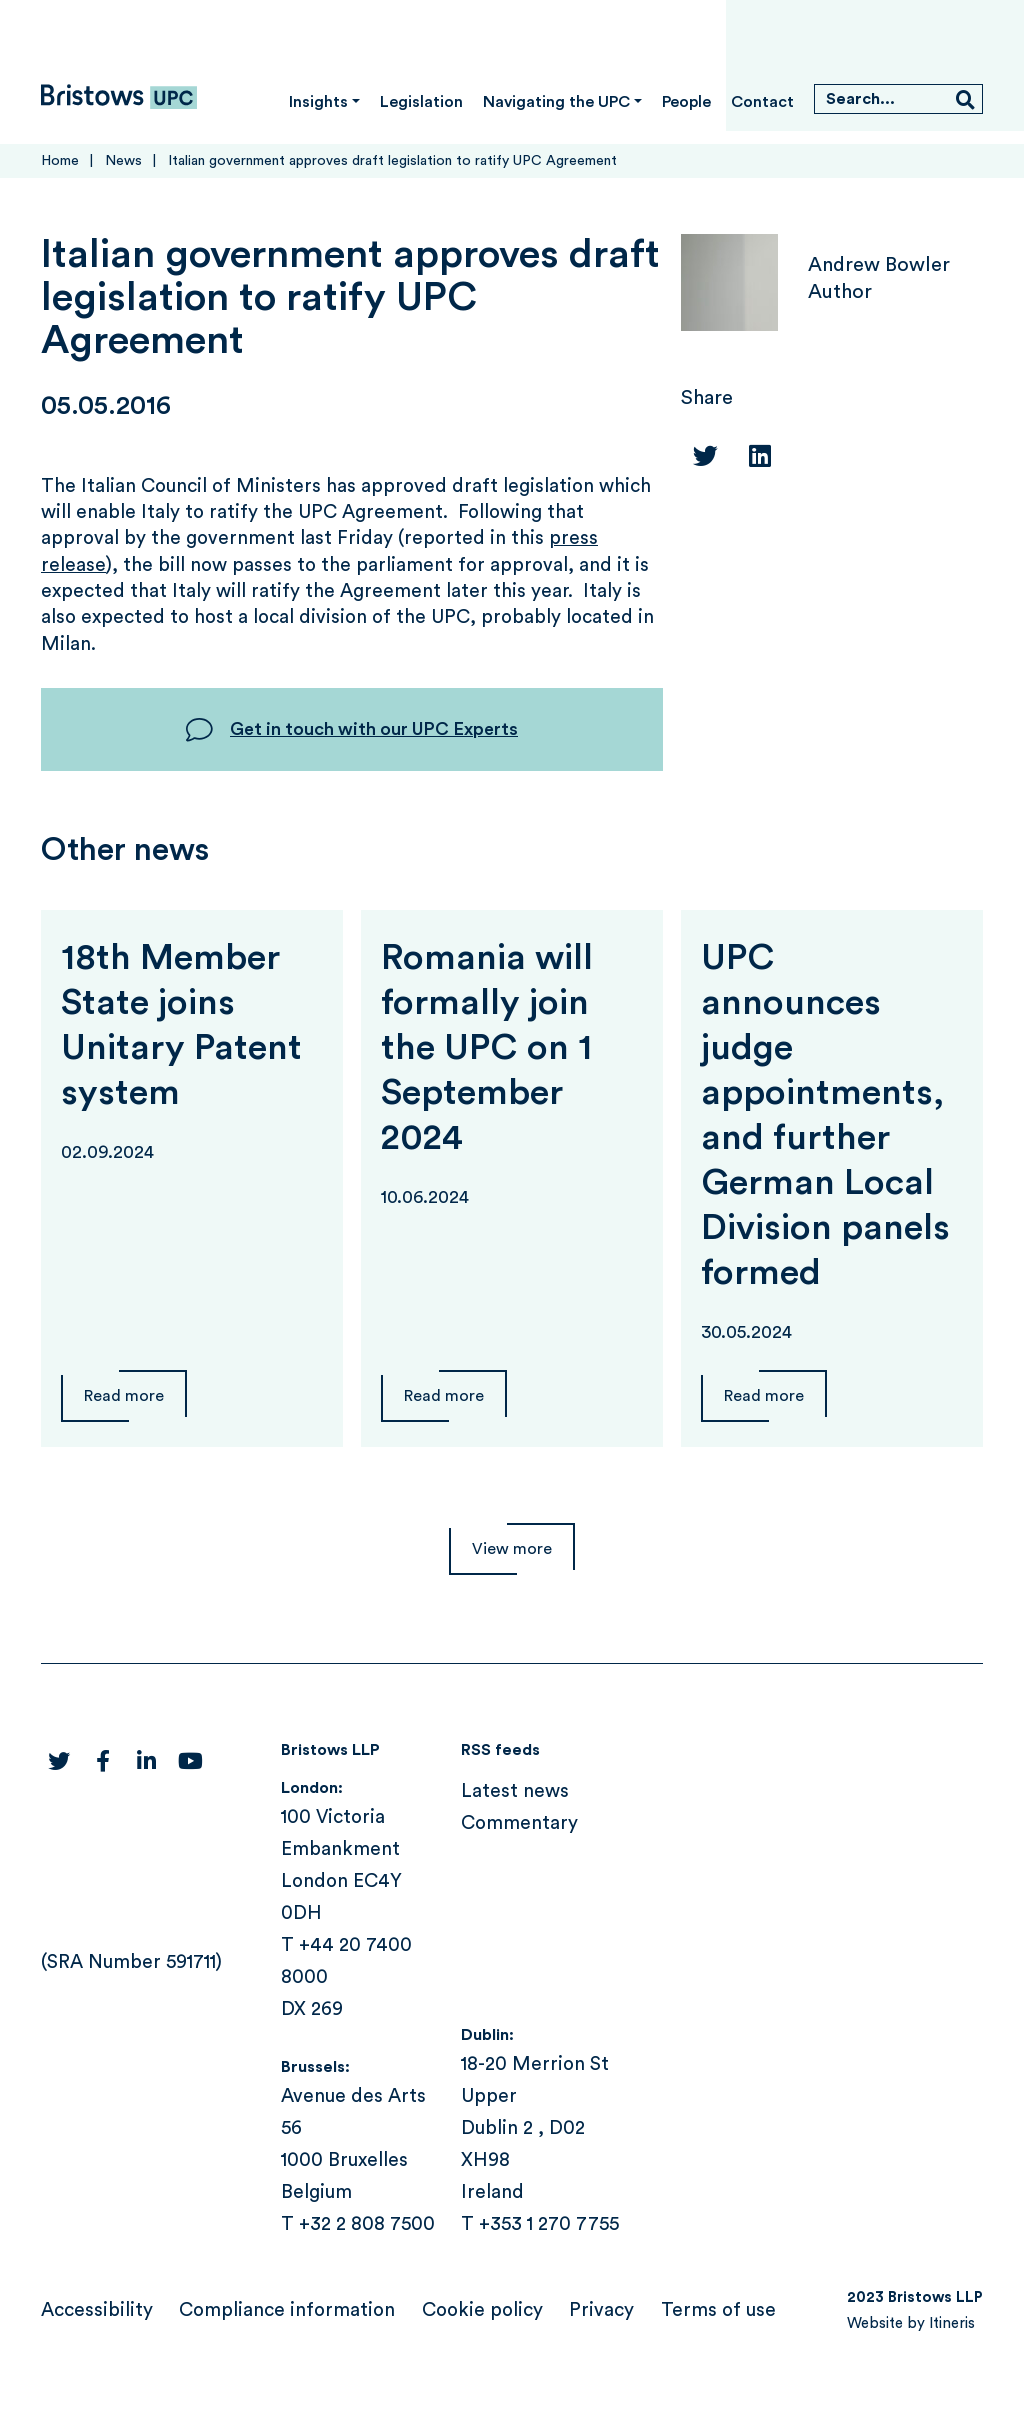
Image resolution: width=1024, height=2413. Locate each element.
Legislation (421, 102)
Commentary (519, 1823)
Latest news (515, 1791)
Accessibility (97, 2310)
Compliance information (287, 2310)
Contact (762, 102)
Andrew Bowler (879, 265)
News (123, 161)
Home (60, 161)
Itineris (952, 2323)
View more (512, 1549)
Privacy (601, 2310)
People (686, 102)
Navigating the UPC (556, 102)
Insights (318, 102)
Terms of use (718, 2310)
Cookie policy (482, 2310)
